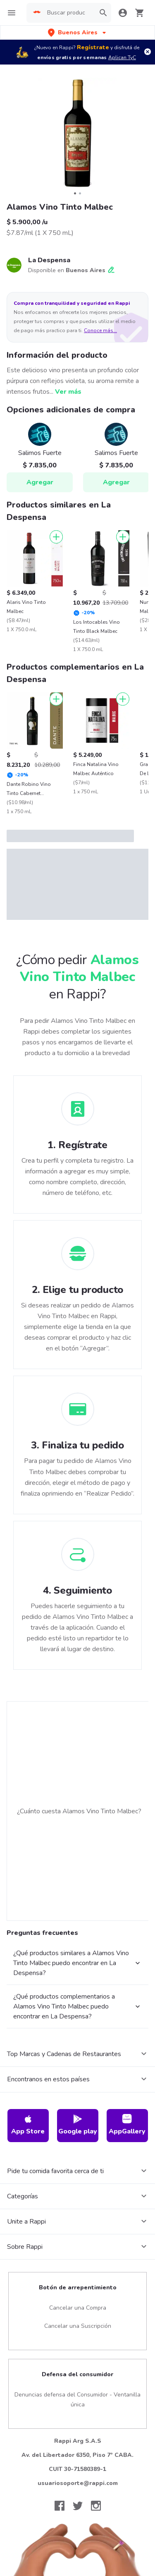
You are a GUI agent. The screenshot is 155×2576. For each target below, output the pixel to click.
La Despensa (49, 260)
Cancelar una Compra (77, 2308)
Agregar (39, 482)
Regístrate (93, 47)
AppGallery (127, 2125)
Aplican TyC (122, 57)
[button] (77, 32)
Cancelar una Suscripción (77, 2326)
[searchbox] (65, 13)
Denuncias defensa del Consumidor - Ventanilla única (77, 2399)
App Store (28, 2125)
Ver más (68, 391)
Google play (77, 2125)
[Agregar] (56, 536)
